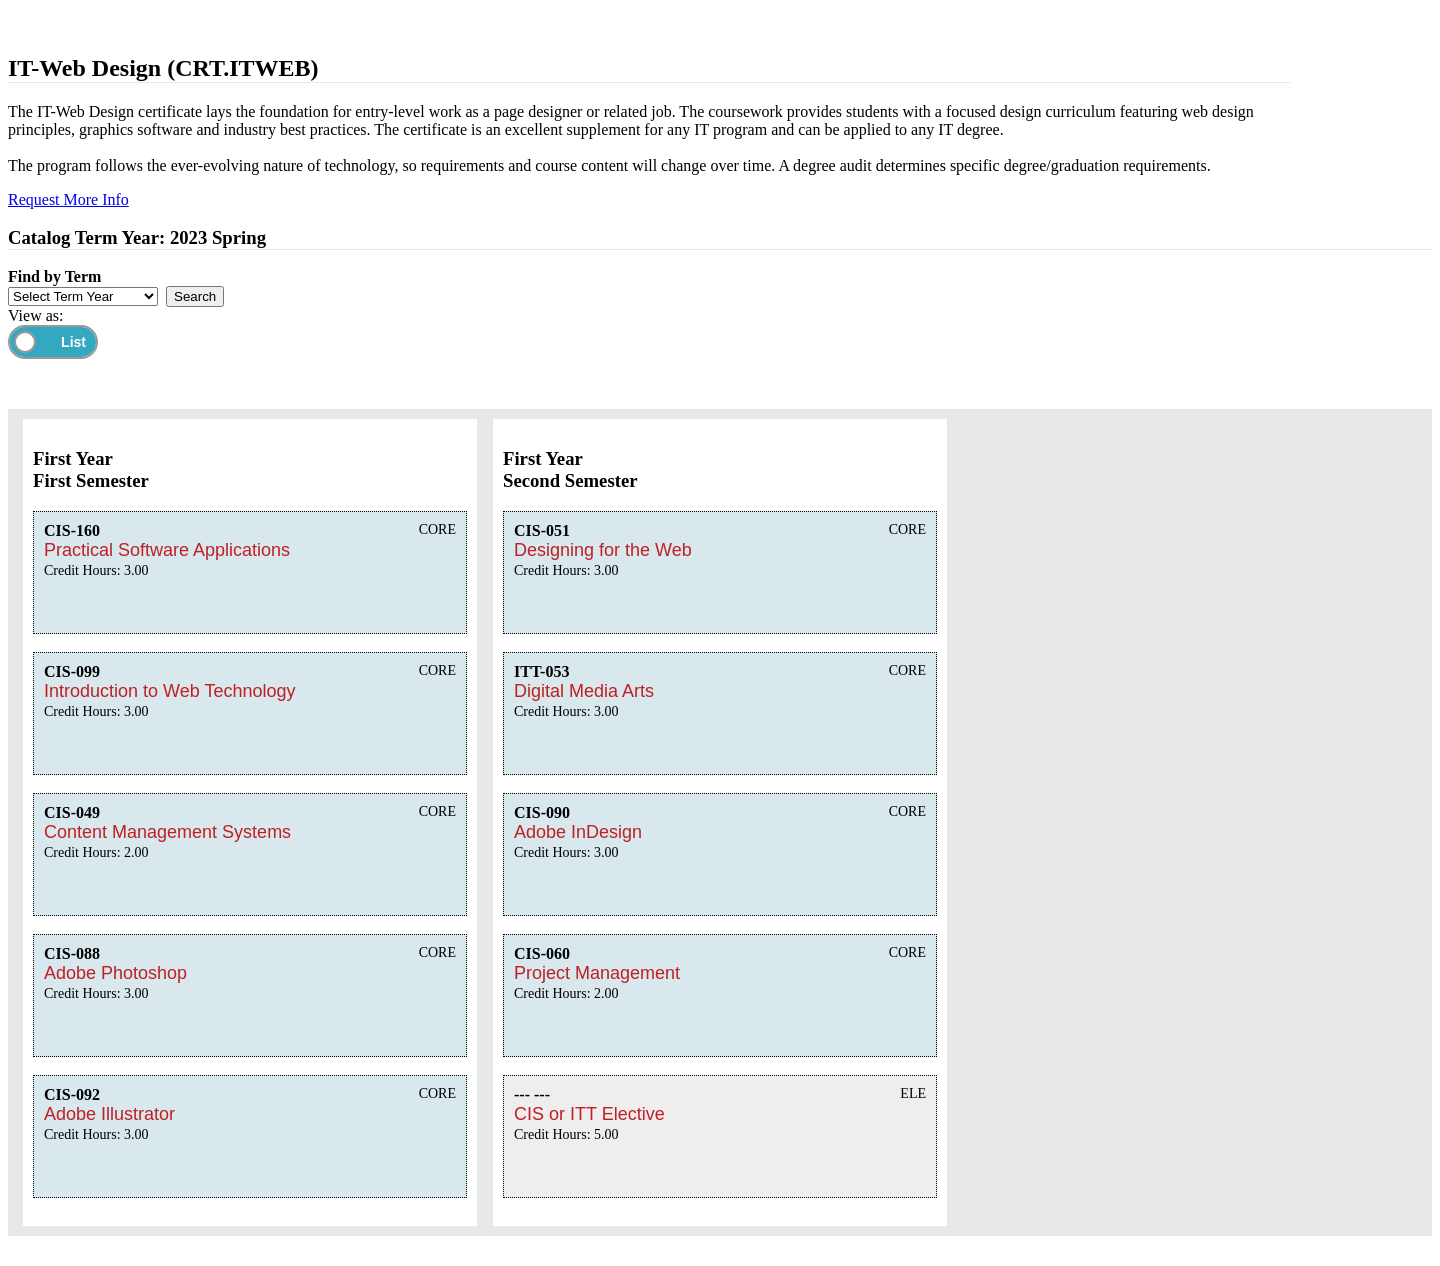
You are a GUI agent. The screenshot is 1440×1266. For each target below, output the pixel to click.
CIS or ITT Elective (589, 1114)
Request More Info (68, 199)
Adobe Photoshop (115, 973)
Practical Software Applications (167, 550)
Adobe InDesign (578, 832)
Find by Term (54, 276)
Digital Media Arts (584, 691)
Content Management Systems (167, 832)
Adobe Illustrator (109, 1114)
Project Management (597, 973)
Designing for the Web (603, 550)
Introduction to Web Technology (170, 691)
